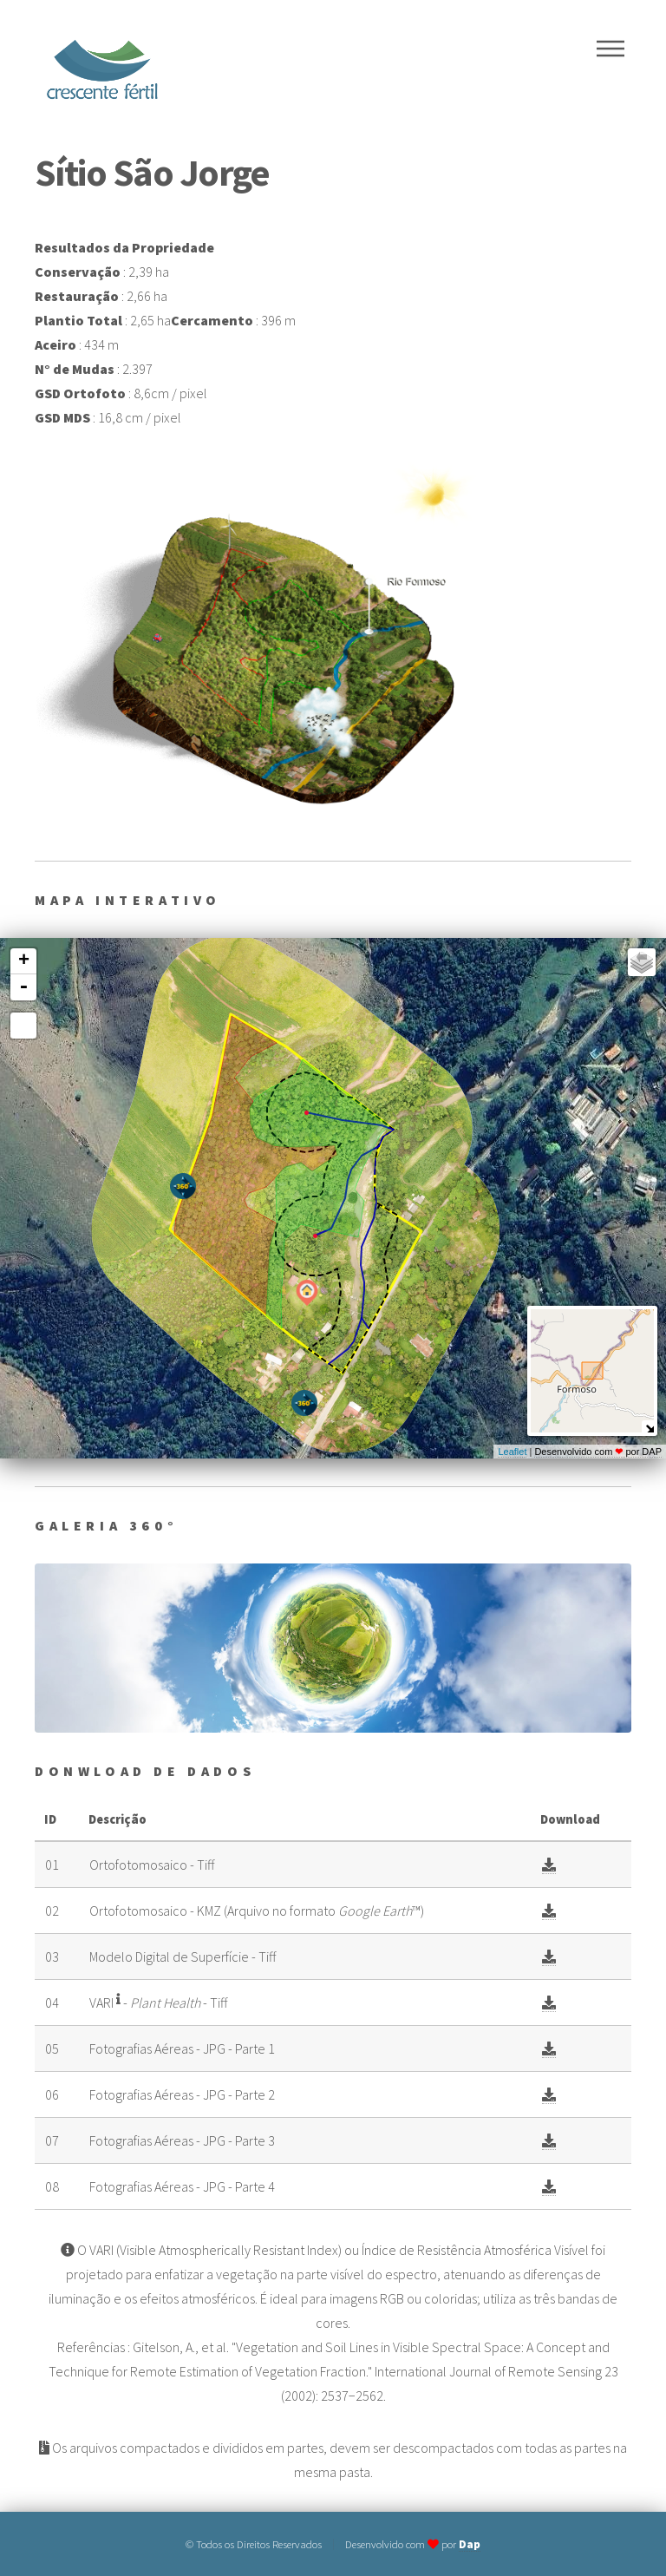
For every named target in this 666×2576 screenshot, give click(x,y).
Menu (610, 48)
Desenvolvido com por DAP (598, 1451)
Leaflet (512, 1451)
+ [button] (23, 961)
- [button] (23, 987)
